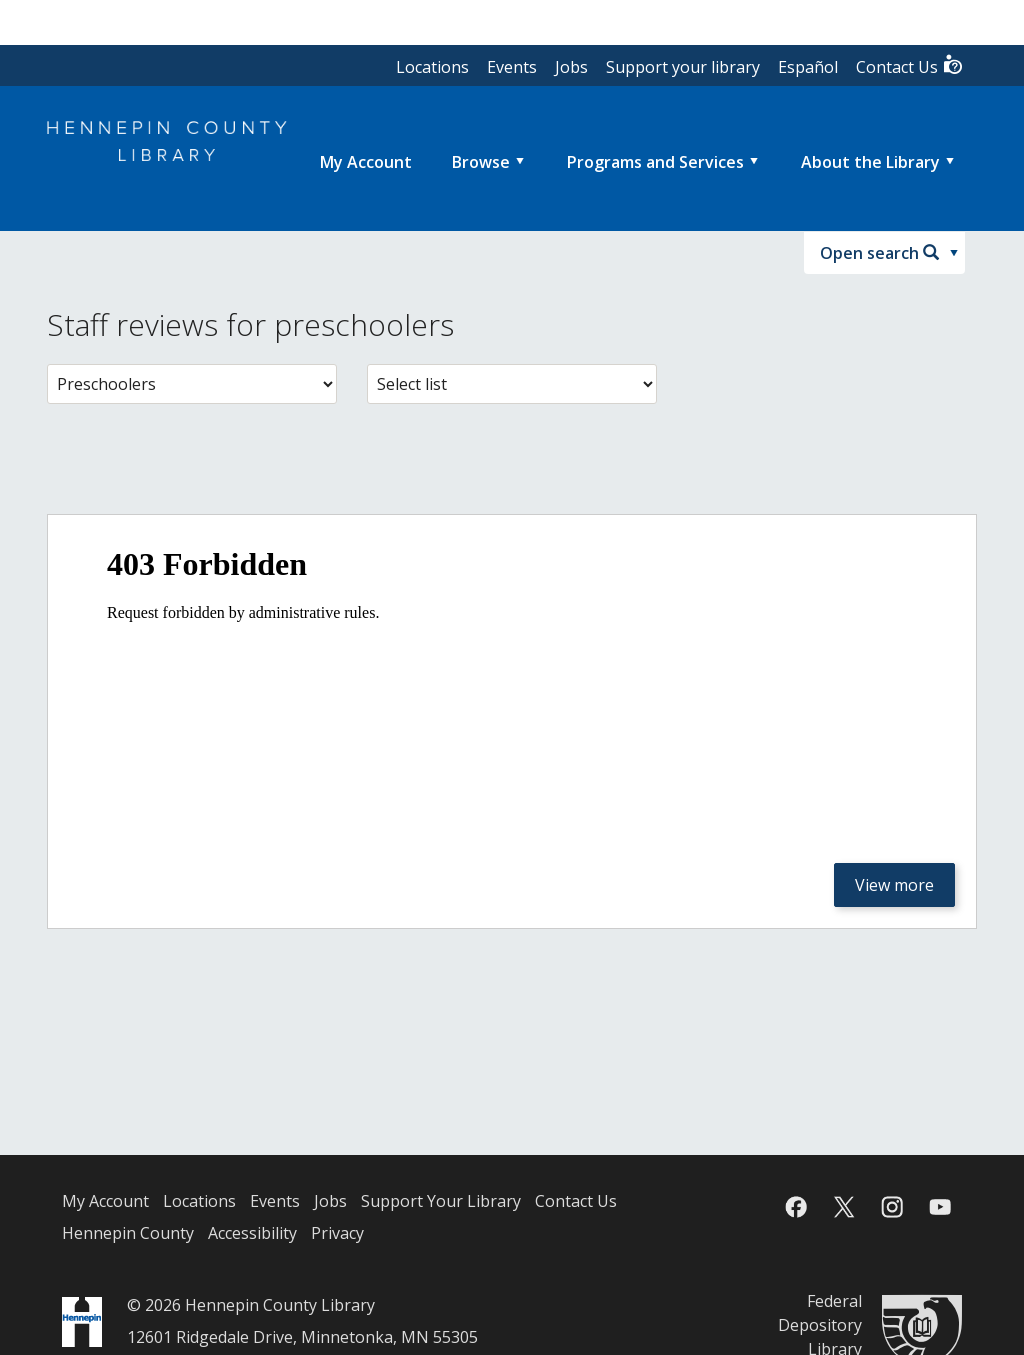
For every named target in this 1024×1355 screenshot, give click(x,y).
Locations (432, 67)
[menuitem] (366, 162)
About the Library (870, 162)
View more (894, 885)
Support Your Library (441, 1201)
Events (512, 67)
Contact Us (910, 65)
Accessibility (252, 1233)
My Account (105, 1201)
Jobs (571, 67)
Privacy (337, 1233)
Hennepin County (128, 1233)
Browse (481, 162)
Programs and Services (655, 162)
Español (808, 67)
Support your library (683, 67)
